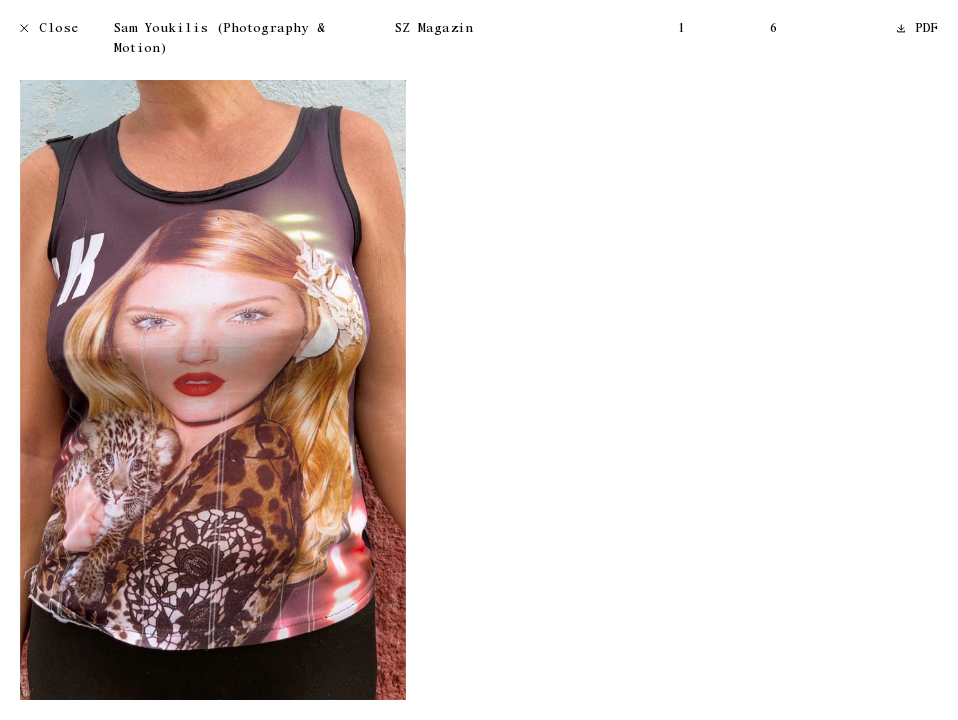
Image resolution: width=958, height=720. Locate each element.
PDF (918, 29)
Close (49, 29)
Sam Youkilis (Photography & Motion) (219, 39)
